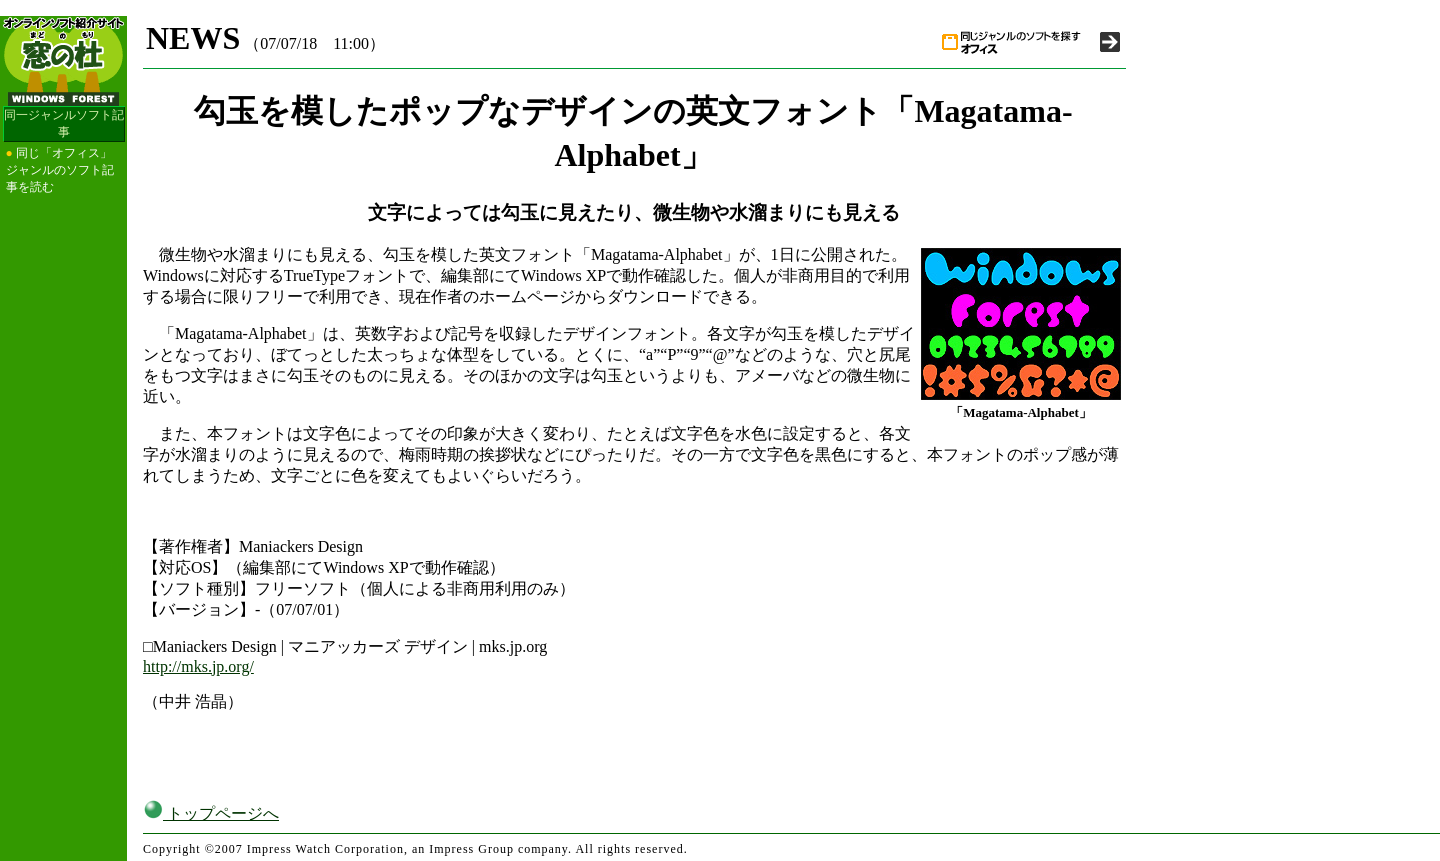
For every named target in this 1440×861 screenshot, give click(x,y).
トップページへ (211, 813)
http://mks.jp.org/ (198, 666)
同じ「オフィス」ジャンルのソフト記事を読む (60, 170)
